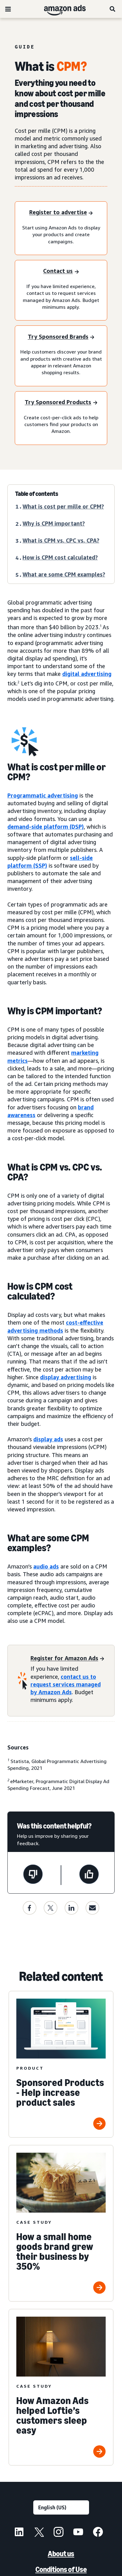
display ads (48, 1439)
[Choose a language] (61, 2507)
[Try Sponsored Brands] (61, 337)
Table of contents (36, 493)
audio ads (46, 1566)
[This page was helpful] (89, 1875)
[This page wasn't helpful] (33, 1875)
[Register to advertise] (61, 213)
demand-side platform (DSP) (45, 826)
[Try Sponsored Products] (61, 402)
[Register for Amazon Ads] (67, 1658)
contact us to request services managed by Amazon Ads (65, 1684)
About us (61, 2553)
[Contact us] (61, 271)
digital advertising (87, 673)
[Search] (113, 9)
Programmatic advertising (42, 795)
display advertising (65, 1377)
